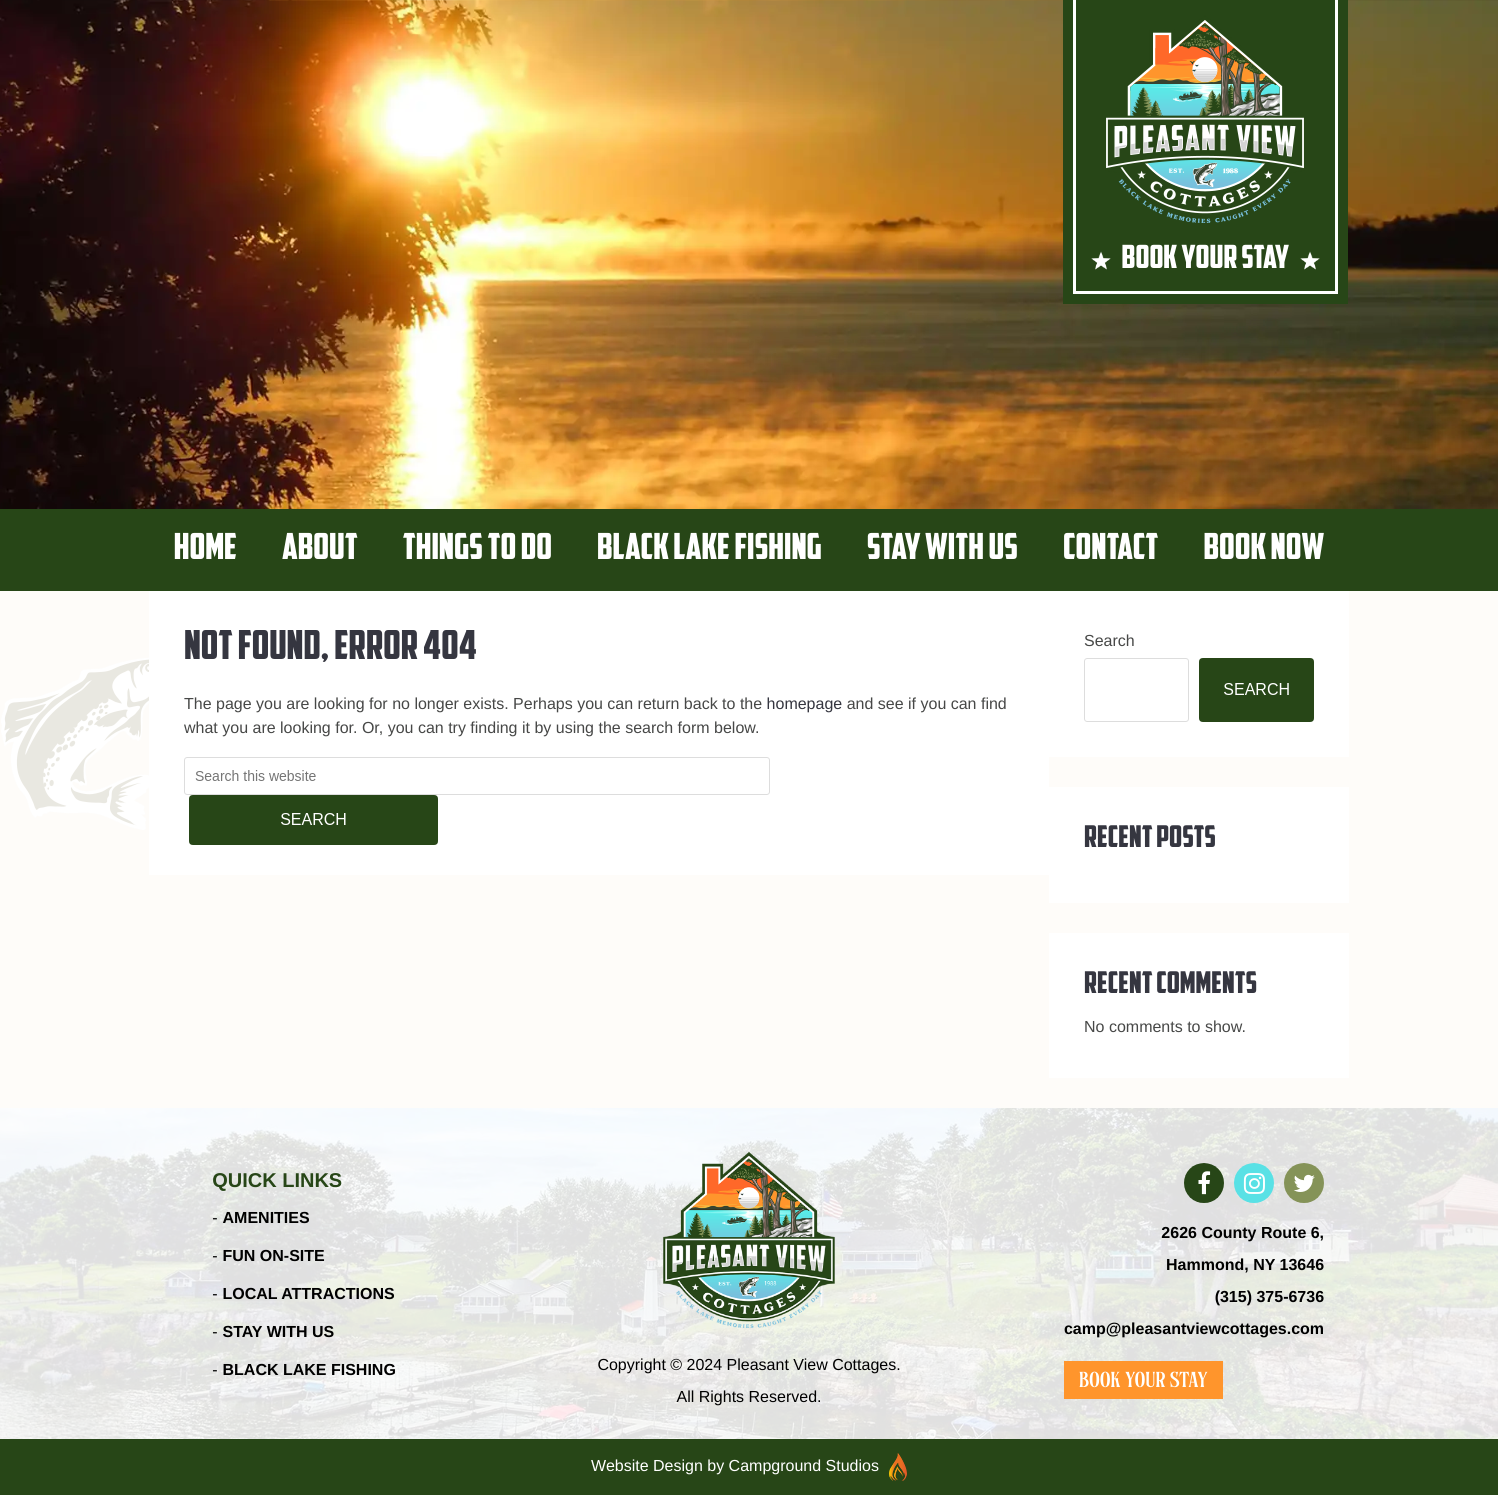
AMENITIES (266, 1218)
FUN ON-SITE (274, 1256)
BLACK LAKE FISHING (309, 1370)
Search (1109, 641)
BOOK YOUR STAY (1206, 260)
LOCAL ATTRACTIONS (309, 1294)
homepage (805, 704)
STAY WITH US (279, 1332)
